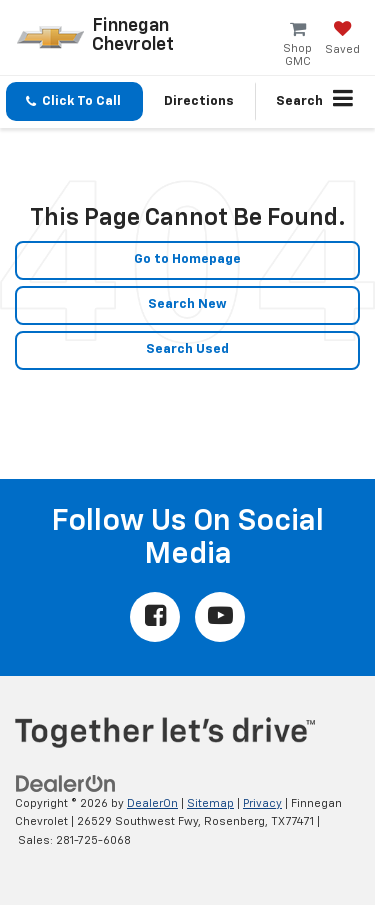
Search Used (187, 349)
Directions (199, 101)
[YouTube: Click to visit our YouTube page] (220, 617)
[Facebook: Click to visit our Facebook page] (155, 617)
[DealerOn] (66, 783)
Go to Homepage (187, 259)
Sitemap (210, 803)
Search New (187, 304)
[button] (74, 101)
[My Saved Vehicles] (342, 40)
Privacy (262, 803)
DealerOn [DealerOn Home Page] (152, 803)
